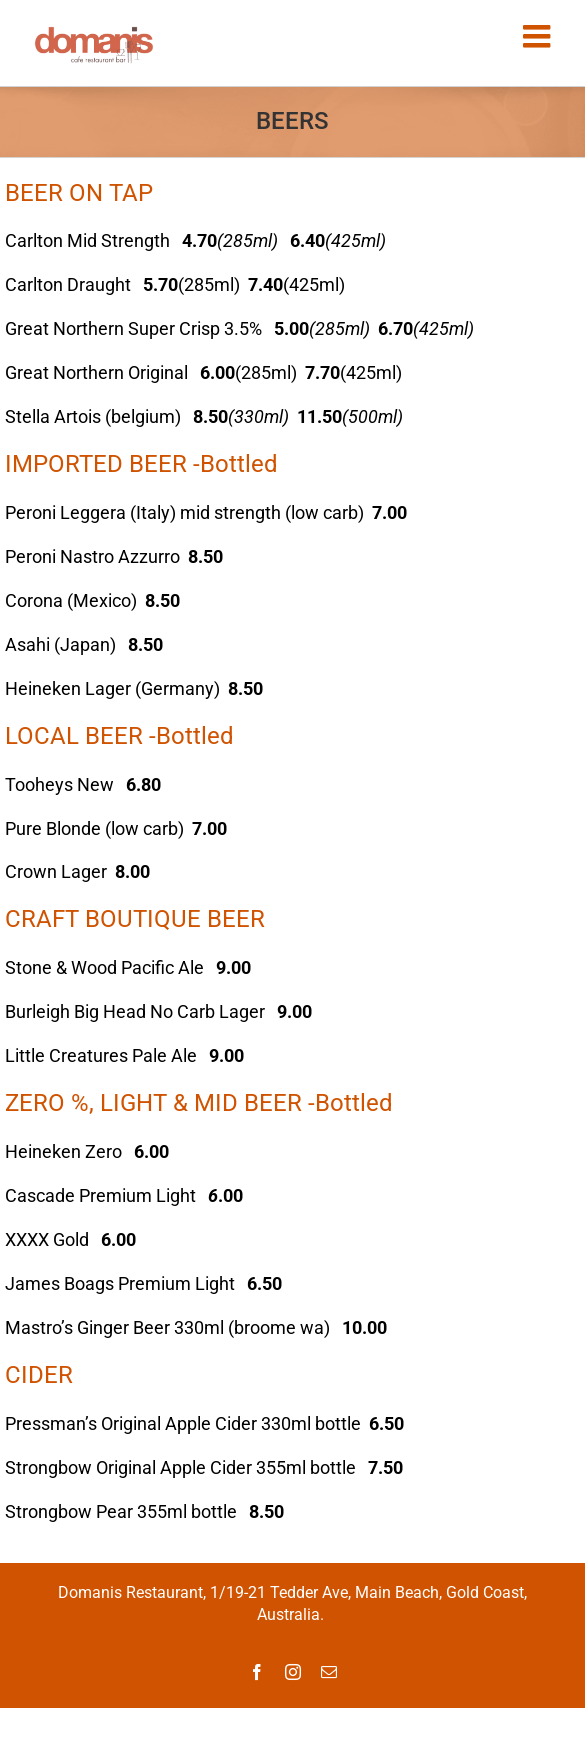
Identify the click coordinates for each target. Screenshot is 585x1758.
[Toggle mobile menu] (539, 36)
